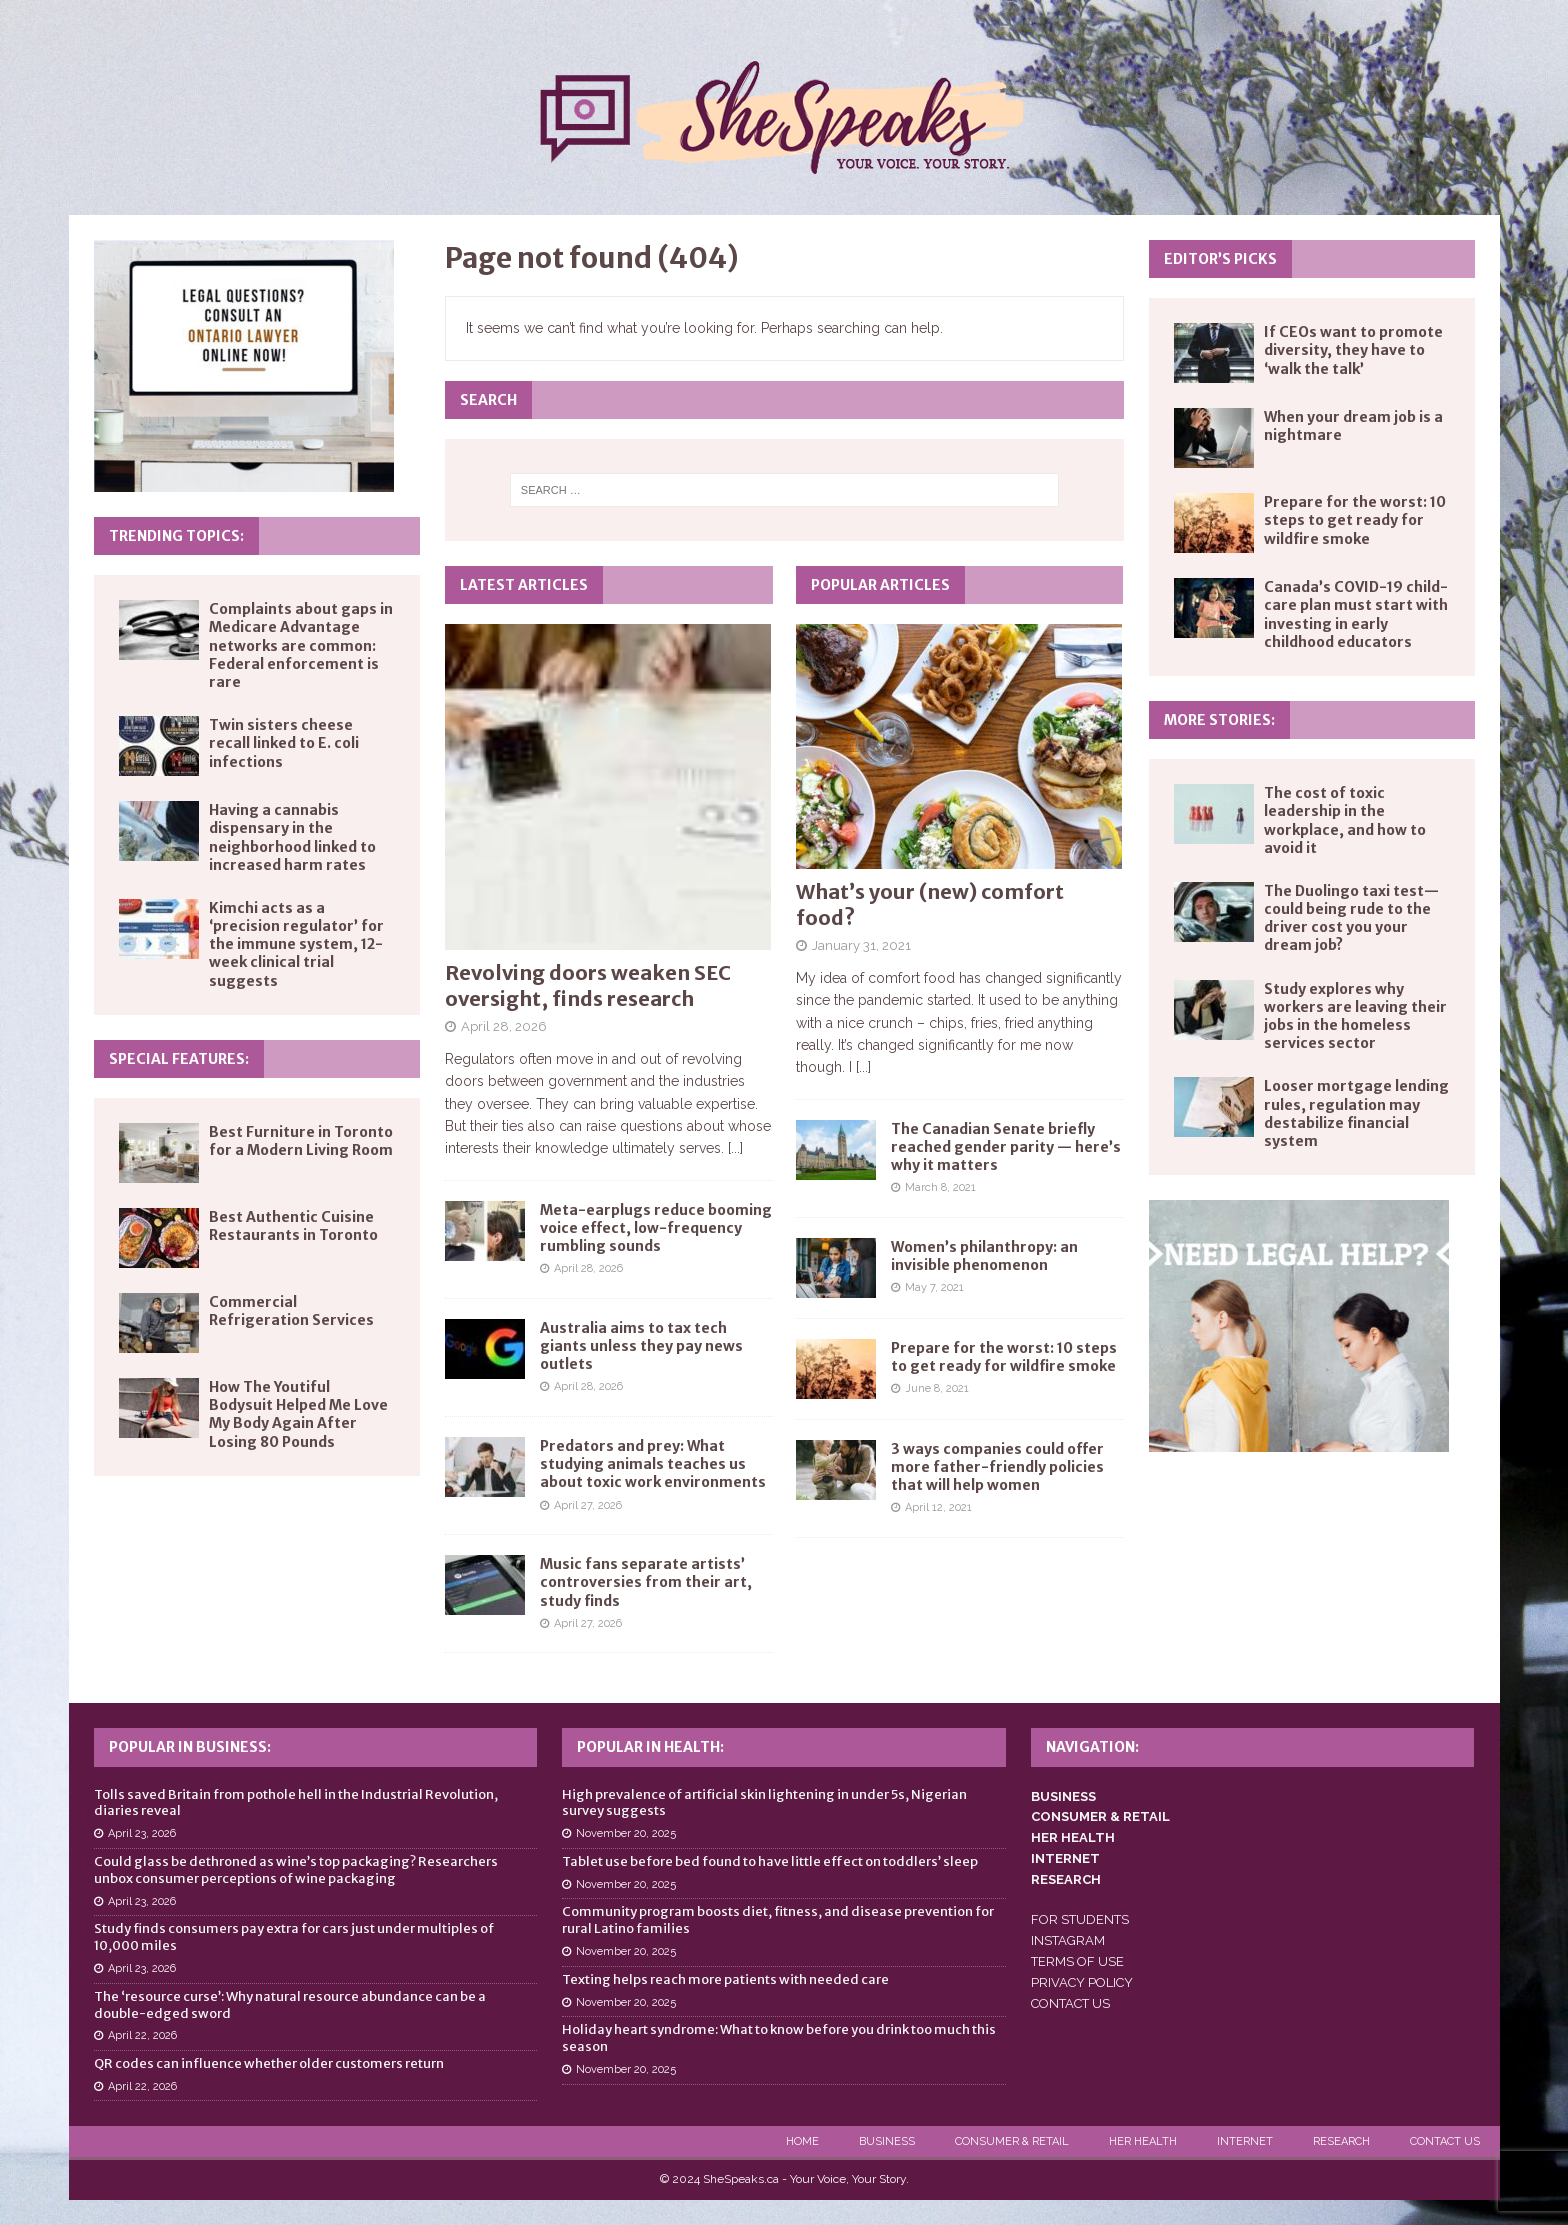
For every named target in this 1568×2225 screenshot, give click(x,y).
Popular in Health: (650, 1747)
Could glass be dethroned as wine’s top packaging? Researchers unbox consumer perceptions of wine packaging (296, 1870)
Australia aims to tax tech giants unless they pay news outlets (641, 1346)
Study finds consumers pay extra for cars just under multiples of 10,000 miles (294, 1937)
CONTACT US (1070, 2003)
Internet (1245, 2141)
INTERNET (1065, 1858)
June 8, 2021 (937, 1388)
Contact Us (1445, 2141)
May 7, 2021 (934, 1287)
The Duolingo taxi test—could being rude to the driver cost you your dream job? (1351, 918)
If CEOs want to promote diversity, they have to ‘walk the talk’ (1353, 350)
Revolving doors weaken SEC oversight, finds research (588, 985)
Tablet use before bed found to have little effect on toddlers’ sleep (770, 1861)
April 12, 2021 (938, 1507)
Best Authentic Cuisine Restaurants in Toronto (293, 1226)
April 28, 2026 (504, 1026)
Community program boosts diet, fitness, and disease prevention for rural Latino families (778, 1920)
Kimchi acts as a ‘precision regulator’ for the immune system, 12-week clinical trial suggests (296, 944)
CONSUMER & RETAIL (1100, 1816)
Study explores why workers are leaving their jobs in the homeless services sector (1355, 1016)
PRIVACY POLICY (1082, 1982)
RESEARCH (1066, 1879)
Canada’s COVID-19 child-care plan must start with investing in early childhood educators (1356, 614)
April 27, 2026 (588, 1505)
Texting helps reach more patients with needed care (725, 1979)
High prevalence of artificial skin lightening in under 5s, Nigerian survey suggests (764, 1803)
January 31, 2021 (861, 945)
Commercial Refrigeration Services (291, 1311)
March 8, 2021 (940, 1187)
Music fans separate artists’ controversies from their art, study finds (646, 1582)
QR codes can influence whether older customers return (269, 2063)
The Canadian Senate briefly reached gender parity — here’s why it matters (1006, 1147)
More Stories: (1219, 720)
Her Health (1143, 2141)
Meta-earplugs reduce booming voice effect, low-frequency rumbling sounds (656, 1228)
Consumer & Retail (1012, 2141)
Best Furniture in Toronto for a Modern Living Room (301, 1141)
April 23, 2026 (142, 1833)
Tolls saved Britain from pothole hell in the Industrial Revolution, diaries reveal (296, 1803)
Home (802, 2141)
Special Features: (179, 1059)
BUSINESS (1063, 1796)
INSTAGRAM (1068, 1940)
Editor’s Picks (1220, 259)
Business (887, 2141)
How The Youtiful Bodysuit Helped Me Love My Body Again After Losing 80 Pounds (298, 1414)
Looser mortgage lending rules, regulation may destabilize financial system (1356, 1113)
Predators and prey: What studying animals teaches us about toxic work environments (653, 1464)
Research (1341, 2141)
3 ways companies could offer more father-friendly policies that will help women (997, 1467)
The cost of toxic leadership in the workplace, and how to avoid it (1345, 820)
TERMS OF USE (1077, 1961)
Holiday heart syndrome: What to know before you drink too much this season (779, 2038)
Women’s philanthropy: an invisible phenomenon (984, 1256)
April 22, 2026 (142, 2035)
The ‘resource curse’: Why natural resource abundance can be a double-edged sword (290, 2005)
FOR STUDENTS (1080, 1919)
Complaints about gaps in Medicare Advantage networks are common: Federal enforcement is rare (301, 645)
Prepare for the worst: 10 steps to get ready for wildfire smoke (1004, 1357)
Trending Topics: (176, 536)
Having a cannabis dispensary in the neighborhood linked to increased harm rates (292, 837)
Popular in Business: (190, 1747)
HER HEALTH (1073, 1837)
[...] (735, 1148)
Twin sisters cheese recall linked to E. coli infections (284, 743)
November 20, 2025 (626, 1833)
